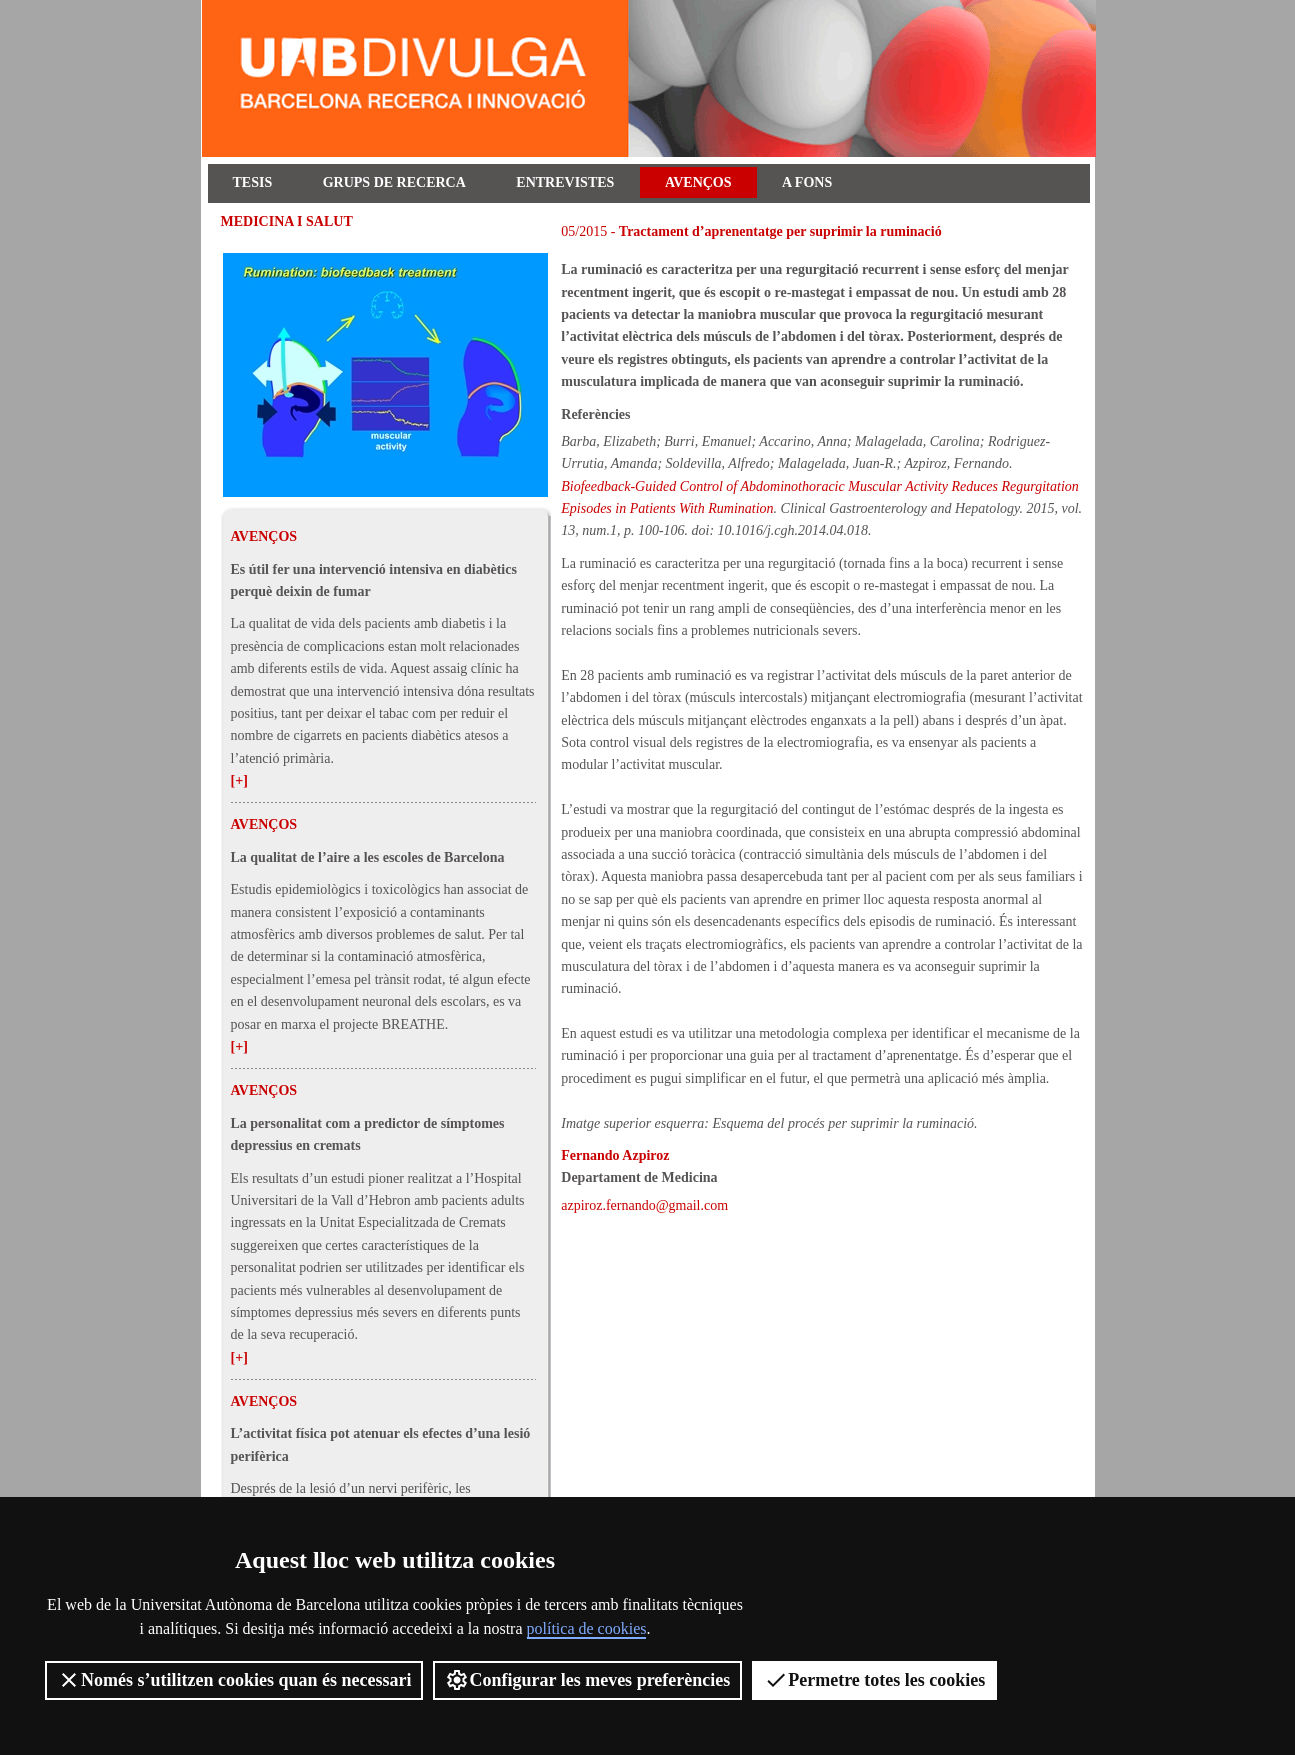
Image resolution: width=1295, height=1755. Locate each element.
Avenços (698, 182)
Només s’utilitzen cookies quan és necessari (234, 1680)
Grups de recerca (394, 182)
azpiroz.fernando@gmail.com (644, 1205)
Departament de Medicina (639, 1177)
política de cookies (587, 1628)
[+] (239, 780)
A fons (807, 182)
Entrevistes (565, 182)
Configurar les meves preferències (587, 1680)
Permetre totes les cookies (874, 1680)
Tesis (253, 182)
